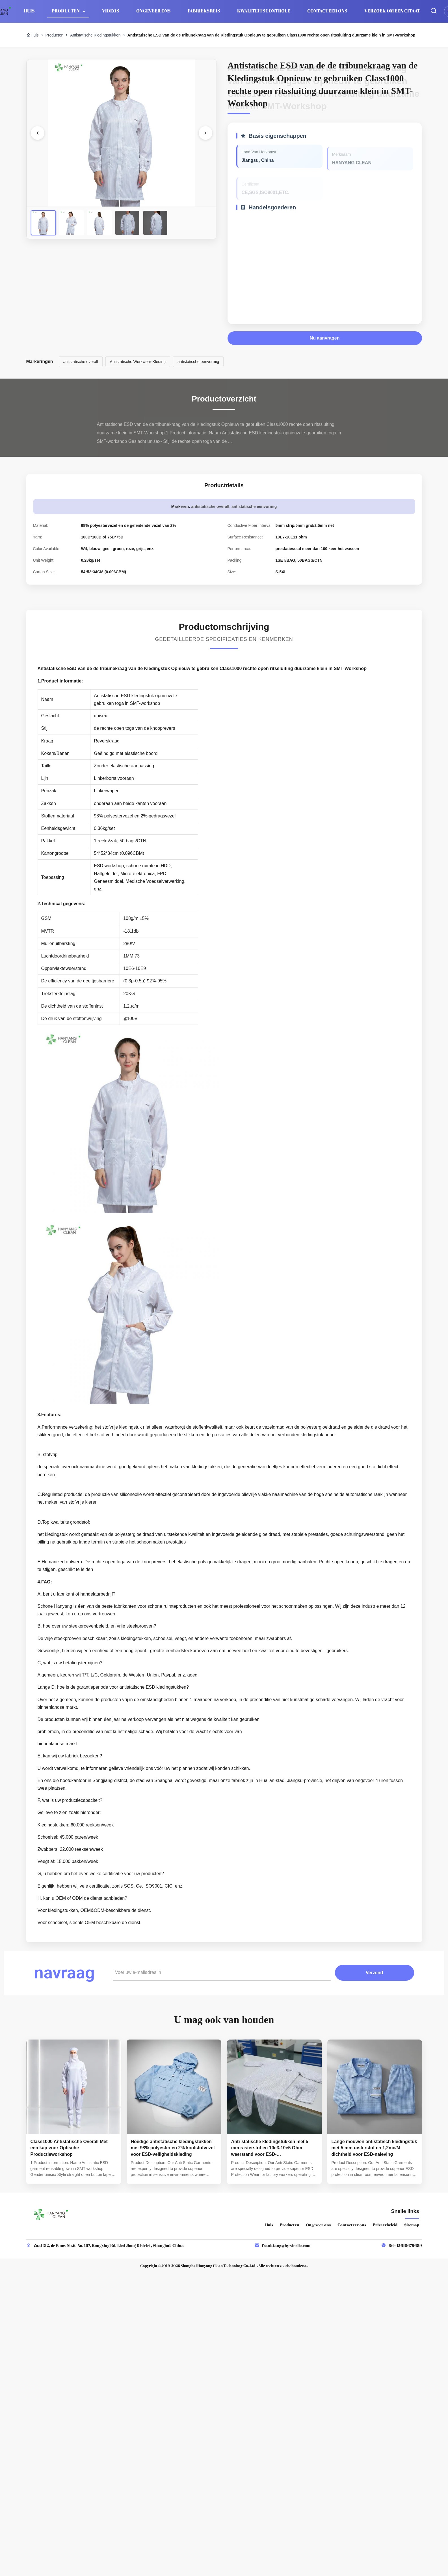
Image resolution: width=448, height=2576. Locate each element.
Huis (29, 11)
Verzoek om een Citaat (392, 11)
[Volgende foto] (205, 133)
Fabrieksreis (204, 11)
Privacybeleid (385, 2224)
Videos (110, 11)
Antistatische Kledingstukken (95, 35)
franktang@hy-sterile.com (286, 2245)
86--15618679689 (405, 2245)
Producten (66, 11)
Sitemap (411, 2224)
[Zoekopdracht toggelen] (433, 11)
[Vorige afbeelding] (37, 133)
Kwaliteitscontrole (263, 11)
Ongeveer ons (153, 11)
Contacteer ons (327, 11)
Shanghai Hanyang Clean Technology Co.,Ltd (218, 2265)
